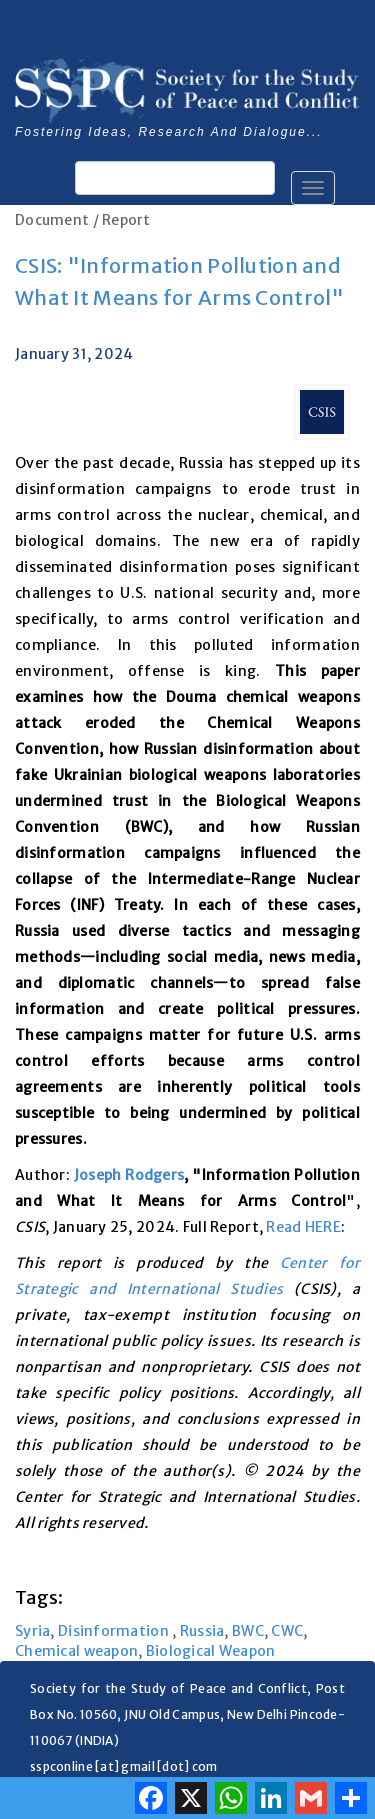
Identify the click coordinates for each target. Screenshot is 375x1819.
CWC (287, 1631)
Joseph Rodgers (129, 1175)
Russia (202, 1631)
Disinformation (115, 1631)
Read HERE (303, 1227)
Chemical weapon (76, 1651)
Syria (32, 1631)
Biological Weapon (211, 1651)
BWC (248, 1631)
